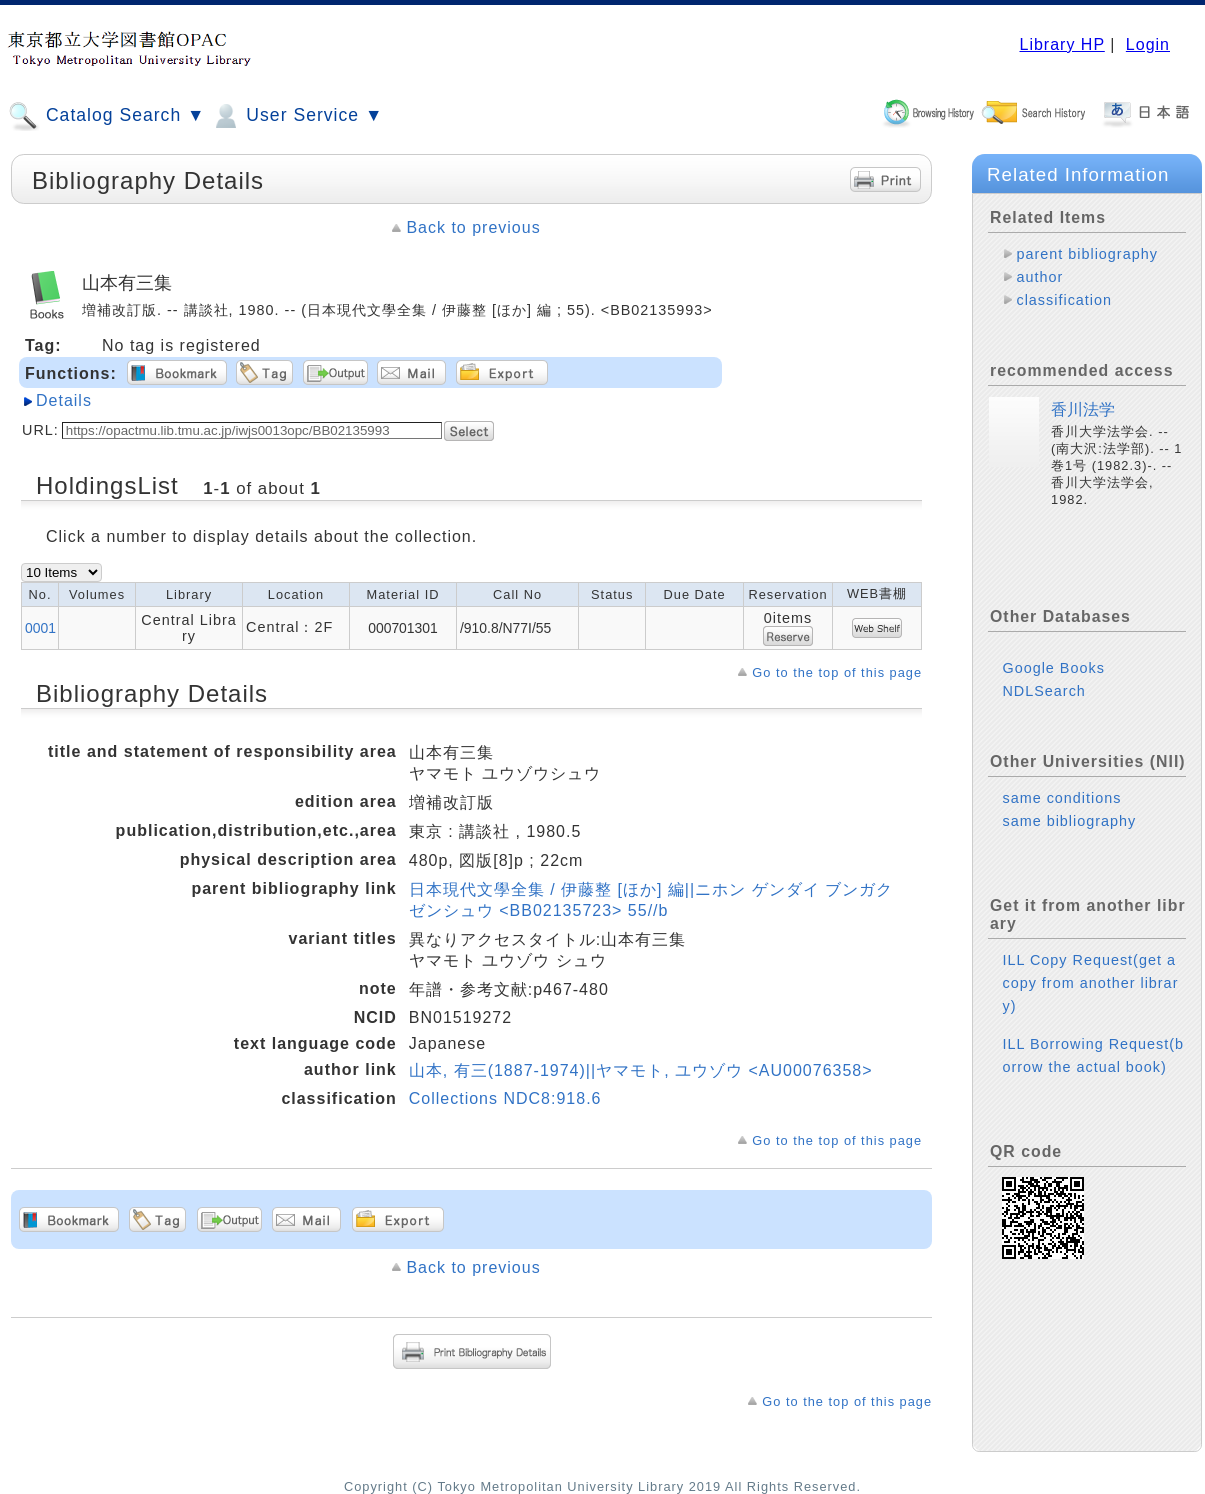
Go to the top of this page (837, 672)
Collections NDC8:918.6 (505, 1098)
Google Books (1053, 668)
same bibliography (1069, 821)
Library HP (1061, 44)
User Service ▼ (296, 116)
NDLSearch (1043, 691)
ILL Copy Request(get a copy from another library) (1090, 983)
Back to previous (473, 227)
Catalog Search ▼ (106, 116)
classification (1064, 300)
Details (64, 400)
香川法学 (1083, 409)
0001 (40, 628)
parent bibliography (1086, 254)
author (1039, 277)
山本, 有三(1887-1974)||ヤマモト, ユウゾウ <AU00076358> (641, 1070)
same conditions (1061, 798)
